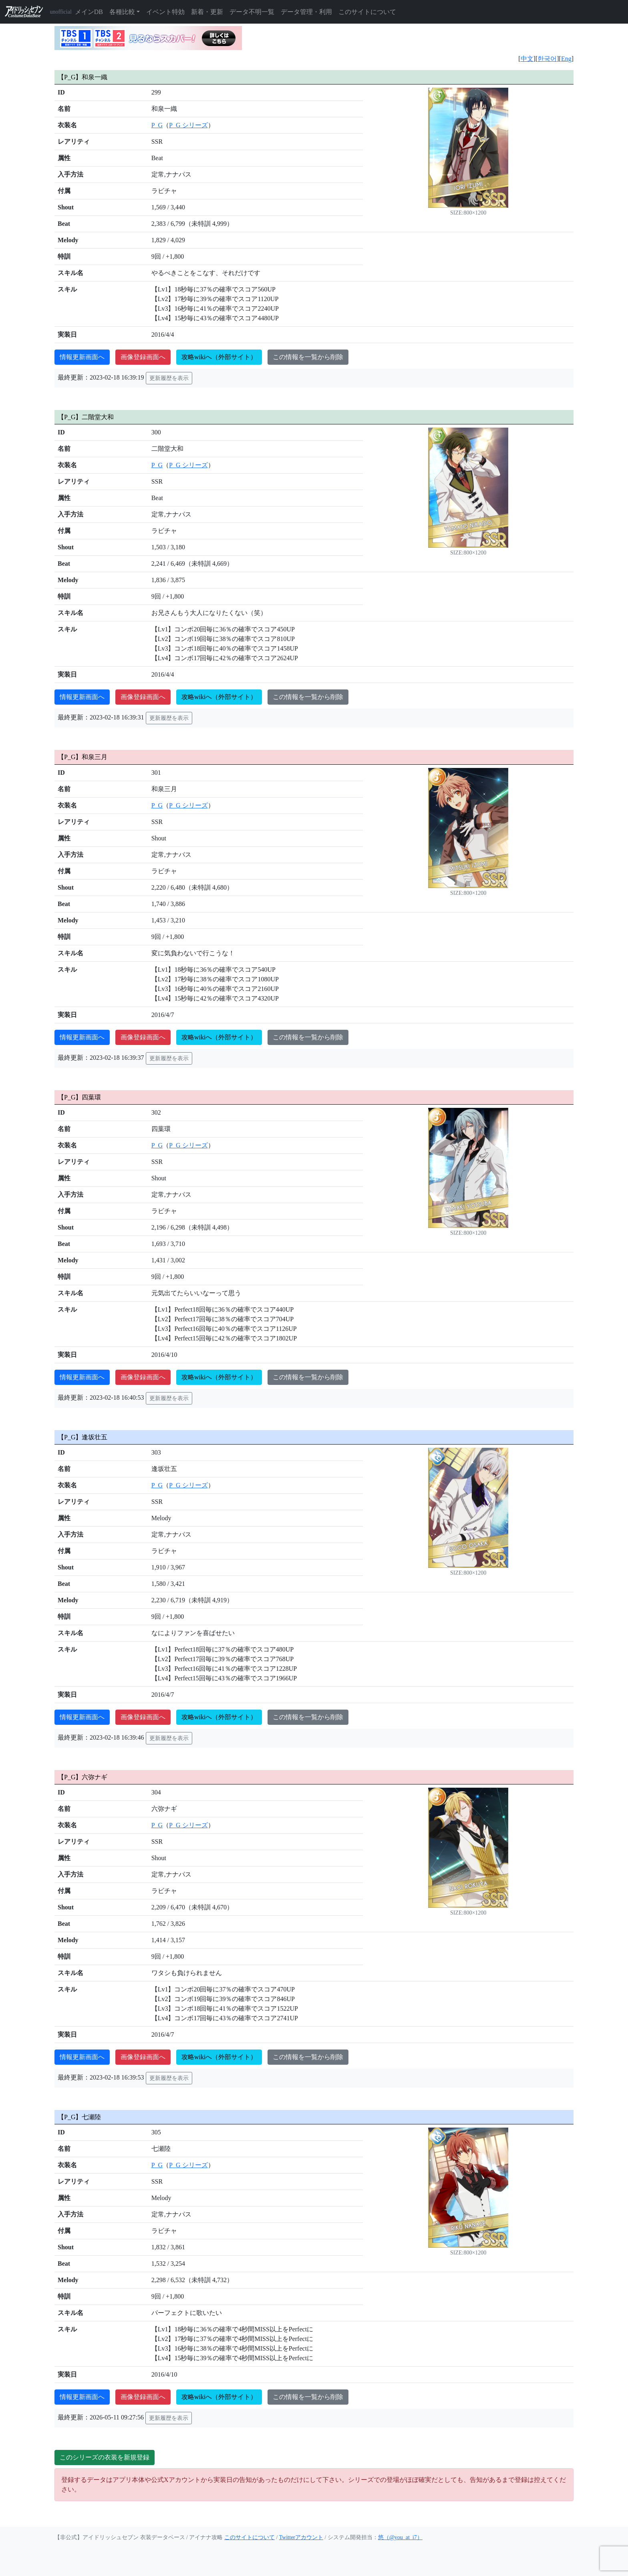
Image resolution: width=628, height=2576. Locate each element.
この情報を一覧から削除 (308, 357)
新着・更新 (207, 11)
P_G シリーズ (188, 125)
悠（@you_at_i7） (400, 2537)
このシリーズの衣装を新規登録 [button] (104, 2457)
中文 (527, 58)
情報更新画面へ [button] (82, 357)
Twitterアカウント (301, 2537)
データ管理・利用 (306, 11)
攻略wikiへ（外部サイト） (219, 357)
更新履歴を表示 (169, 378)
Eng (566, 58)
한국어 (547, 58)
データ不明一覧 (251, 11)
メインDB (89, 11)
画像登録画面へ (143, 357)
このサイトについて (367, 11)
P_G (157, 125)
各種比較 (122, 11)
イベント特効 (165, 11)
